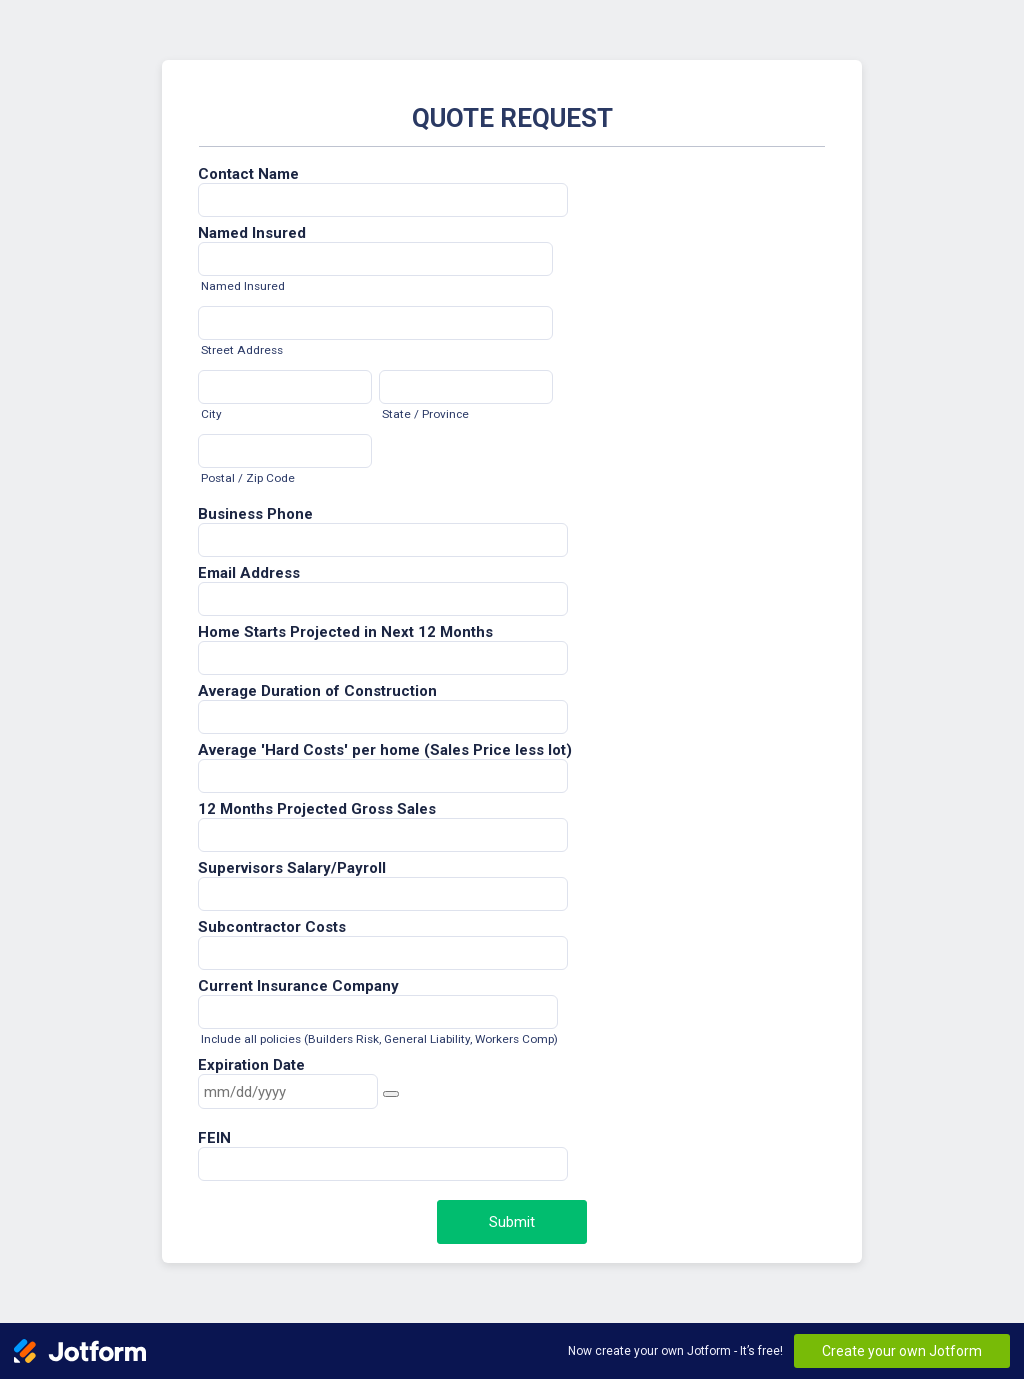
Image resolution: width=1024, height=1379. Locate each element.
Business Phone (255, 514)
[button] (391, 1094)
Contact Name (248, 174)
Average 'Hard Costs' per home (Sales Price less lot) (385, 750)
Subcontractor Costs (272, 927)
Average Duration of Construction (317, 691)
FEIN (214, 1138)
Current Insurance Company (298, 986)
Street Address (242, 350)
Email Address (249, 573)
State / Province (425, 414)
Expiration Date (251, 1065)
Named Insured (252, 233)
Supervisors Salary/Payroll (292, 868)
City (211, 414)
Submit (512, 1222)
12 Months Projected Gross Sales (317, 809)
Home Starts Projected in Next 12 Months (345, 632)
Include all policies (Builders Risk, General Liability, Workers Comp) (379, 1039)
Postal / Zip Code (248, 478)
